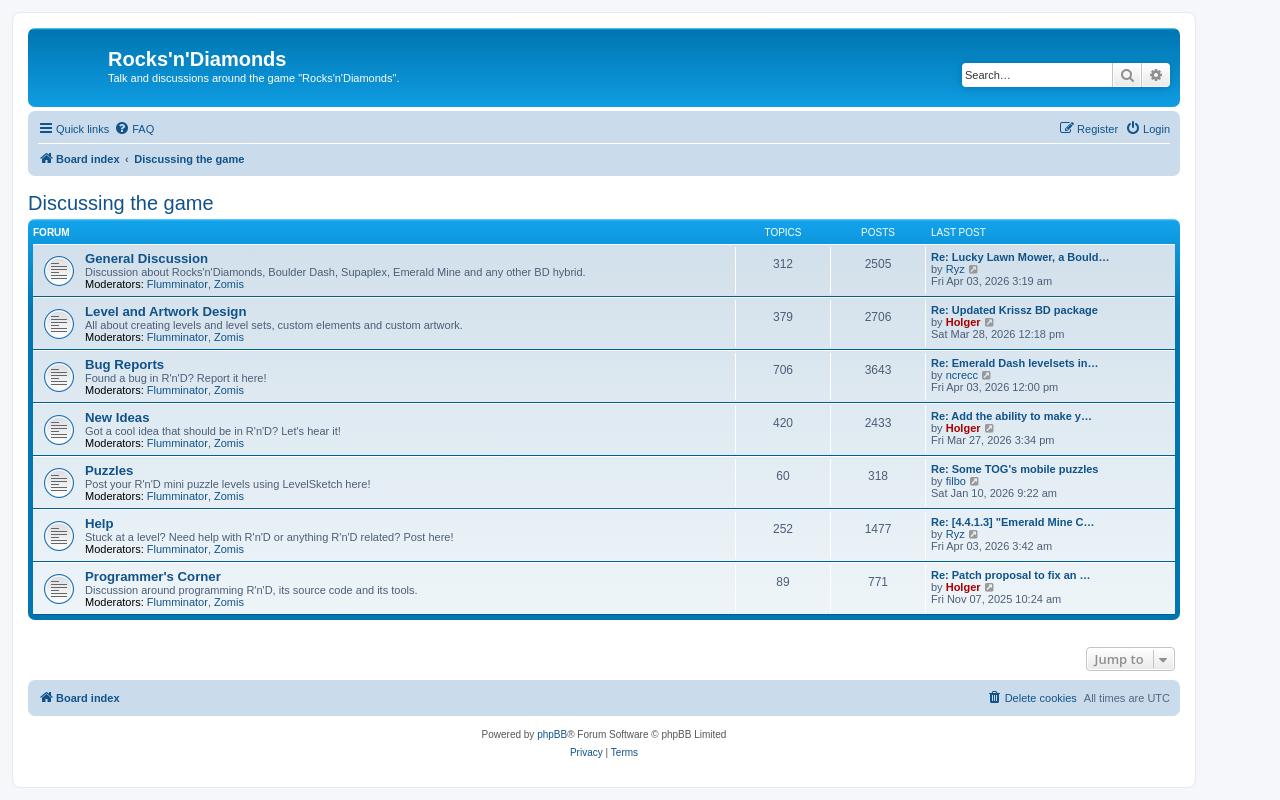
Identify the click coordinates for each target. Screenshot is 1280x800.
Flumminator (177, 284)
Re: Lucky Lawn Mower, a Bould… (1020, 257)
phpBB (552, 734)
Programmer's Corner (153, 576)
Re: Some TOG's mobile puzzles (1014, 469)
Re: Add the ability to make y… (1011, 416)
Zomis (229, 284)
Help (99, 523)
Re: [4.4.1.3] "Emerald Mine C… (1013, 522)
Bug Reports (124, 364)
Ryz (955, 269)
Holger (963, 322)
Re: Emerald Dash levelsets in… (1015, 363)
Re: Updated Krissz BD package (1014, 310)
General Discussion (146, 258)
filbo (956, 481)
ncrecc (962, 375)
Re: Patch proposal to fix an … (1011, 575)
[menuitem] (134, 129)
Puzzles (109, 470)
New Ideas (117, 417)
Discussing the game (121, 203)
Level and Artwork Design (165, 311)
